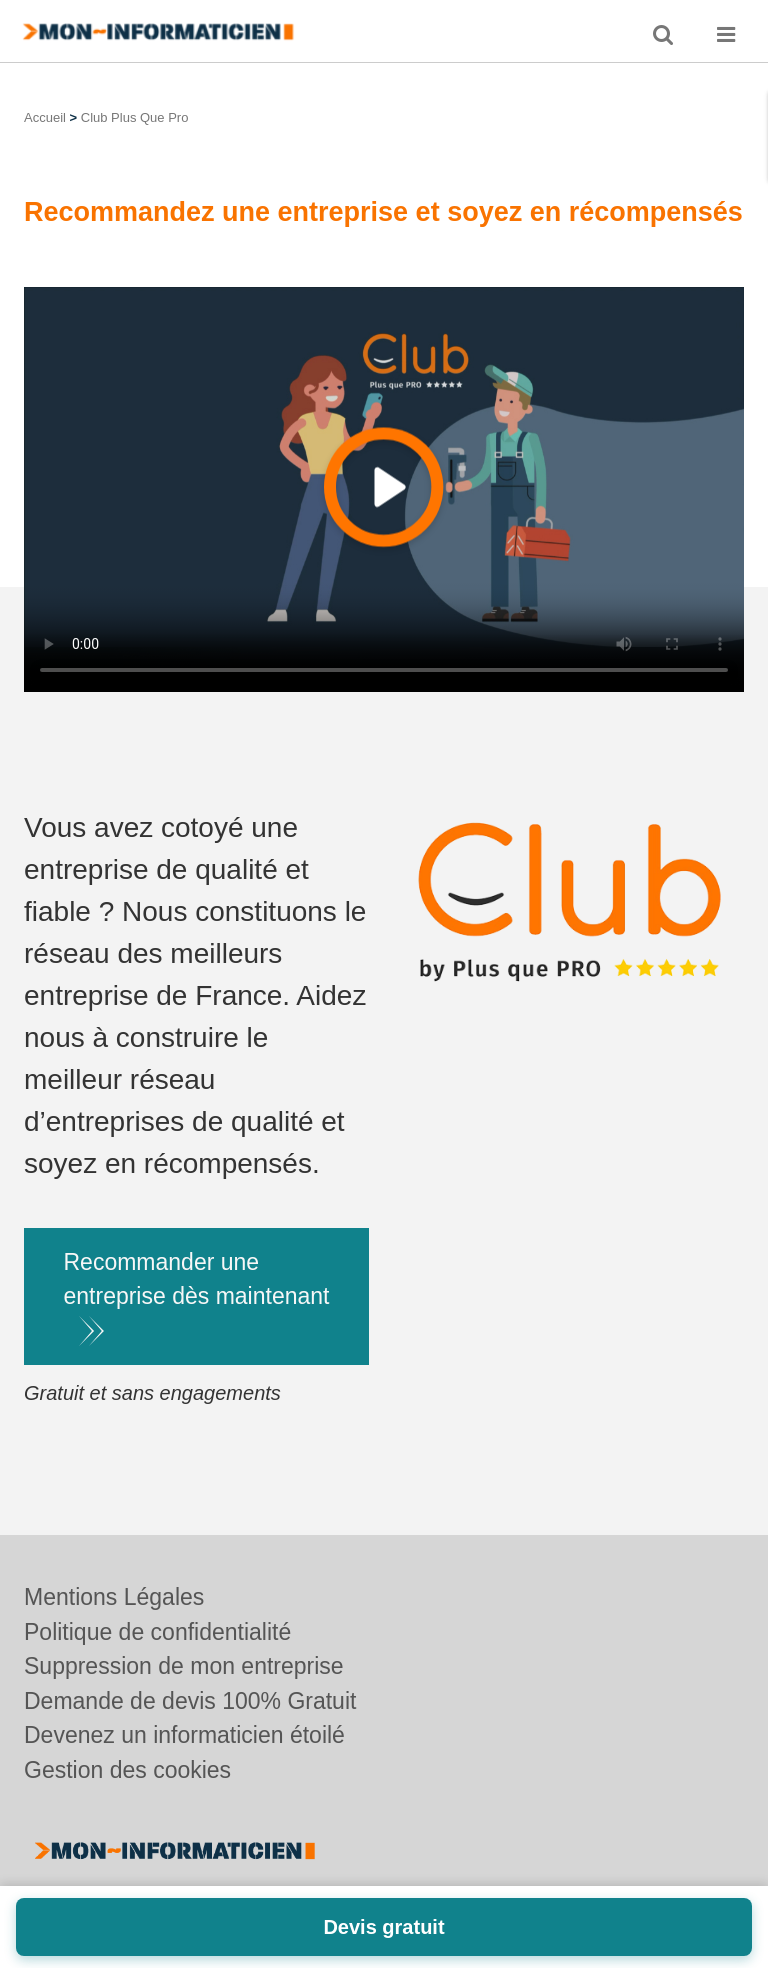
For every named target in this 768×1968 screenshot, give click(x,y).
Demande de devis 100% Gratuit (190, 1701)
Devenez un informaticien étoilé (184, 1735)
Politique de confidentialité (157, 1632)
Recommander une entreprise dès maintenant (197, 1279)
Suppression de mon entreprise (184, 1666)
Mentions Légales (114, 1597)
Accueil (45, 117)
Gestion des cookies (127, 1770)
